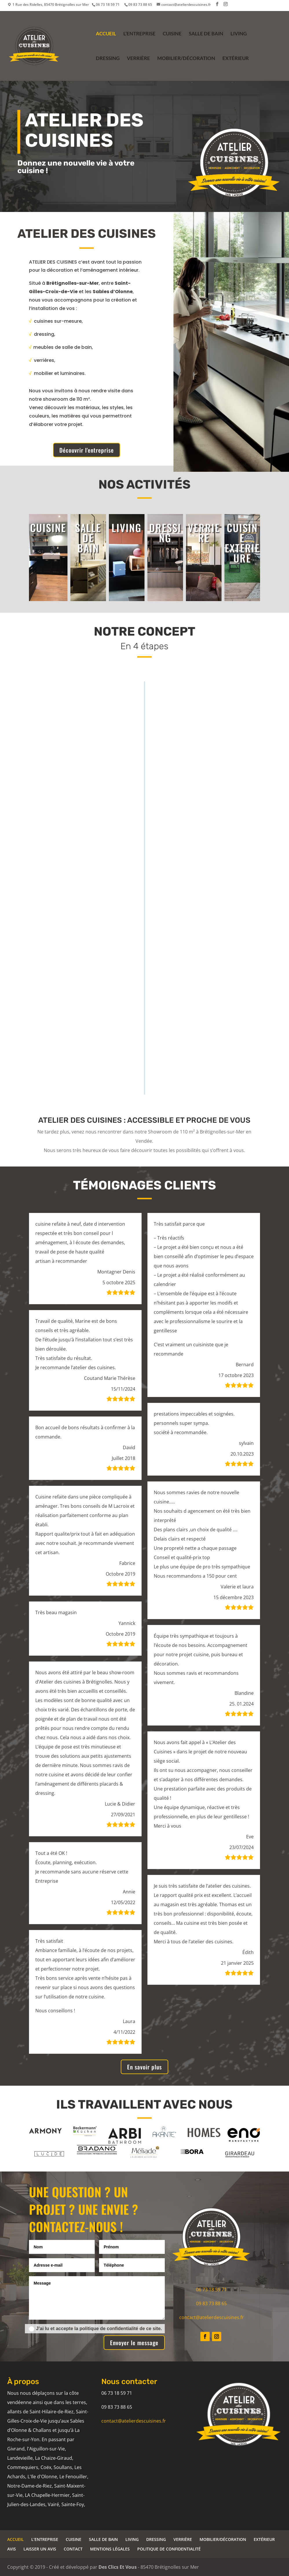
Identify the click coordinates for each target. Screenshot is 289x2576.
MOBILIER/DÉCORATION (186, 58)
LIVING (239, 34)
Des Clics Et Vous (117, 2567)
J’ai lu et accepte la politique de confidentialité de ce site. (95, 2329)
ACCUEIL (106, 34)
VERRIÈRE (138, 58)
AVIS (11, 2549)
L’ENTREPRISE (139, 34)
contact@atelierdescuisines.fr (211, 2317)
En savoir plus (144, 2066)
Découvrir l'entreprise (86, 450)
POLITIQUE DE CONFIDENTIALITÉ (169, 2549)
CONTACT (73, 2549)
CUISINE (172, 34)
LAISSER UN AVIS (39, 2549)
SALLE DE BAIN (206, 34)
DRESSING (108, 58)
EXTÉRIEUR (235, 58)
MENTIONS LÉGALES (110, 2549)
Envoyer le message (134, 2342)
